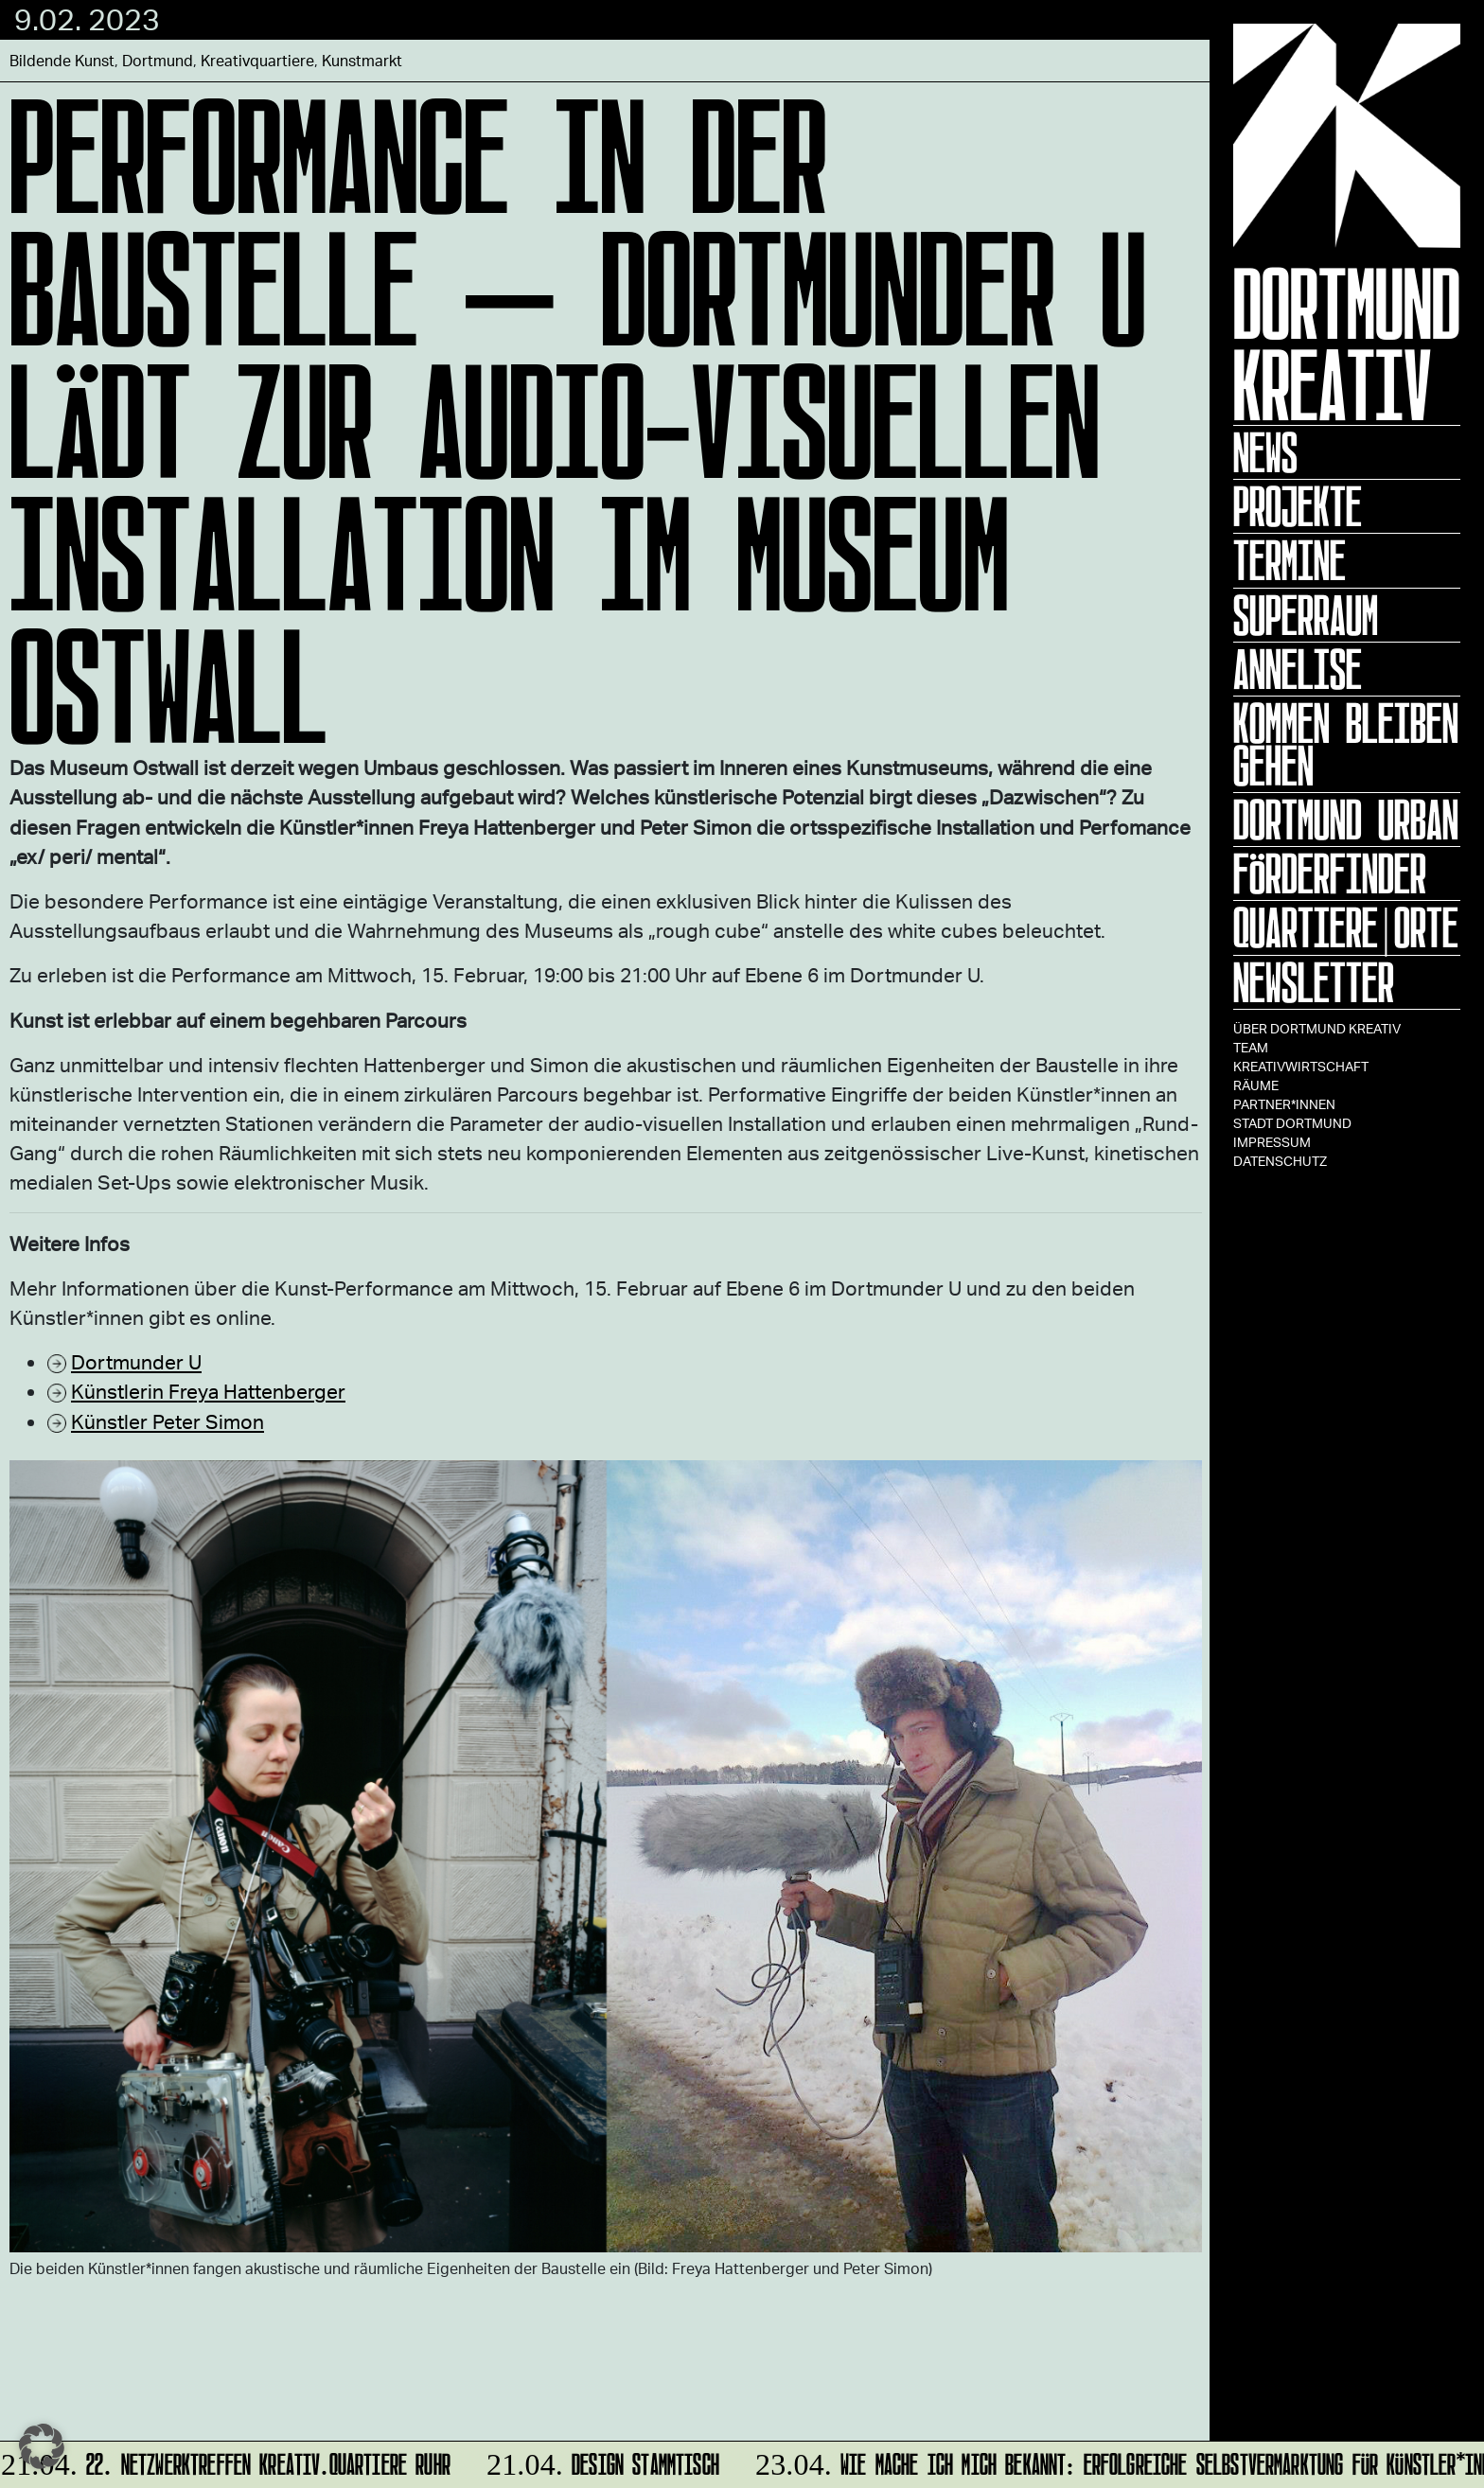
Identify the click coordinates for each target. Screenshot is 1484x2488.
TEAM (1250, 1047)
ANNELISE (1297, 669)
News (1265, 452)
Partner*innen (1284, 1104)
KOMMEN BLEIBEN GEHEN (1345, 744)
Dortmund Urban (1345, 819)
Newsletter (1313, 982)
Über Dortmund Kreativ (1317, 1028)
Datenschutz (1280, 1161)
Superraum (1305, 615)
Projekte (1297, 506)
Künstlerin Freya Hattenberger (208, 1390)
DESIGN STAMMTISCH (601, 2461)
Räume (1256, 1085)
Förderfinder (1329, 873)
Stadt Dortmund (1292, 1123)
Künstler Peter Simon (167, 1421)
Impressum (1272, 1142)
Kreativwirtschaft (1301, 1066)
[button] (41, 2446)
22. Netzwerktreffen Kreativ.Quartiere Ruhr (227, 2461)
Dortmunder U (136, 1361)
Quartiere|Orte (1345, 927)
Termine (1289, 560)
